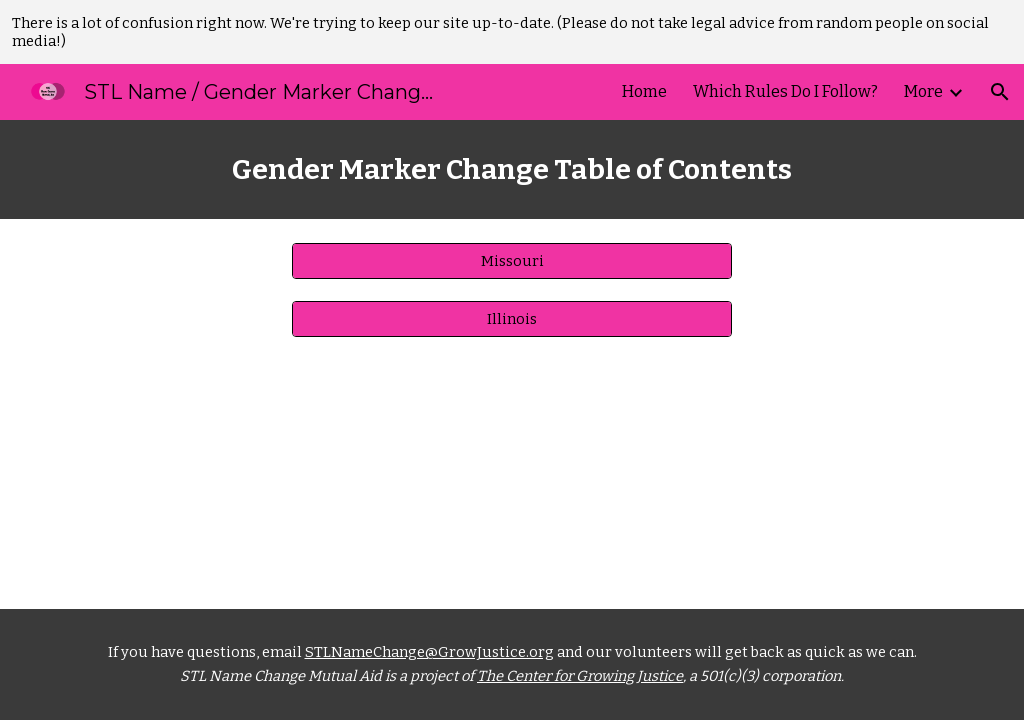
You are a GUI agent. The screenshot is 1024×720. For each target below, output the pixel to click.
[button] (1000, 92)
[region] (512, 32)
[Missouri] (512, 260)
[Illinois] (512, 318)
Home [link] (644, 91)
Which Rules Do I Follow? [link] (785, 91)
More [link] (923, 91)
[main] (512, 169)
